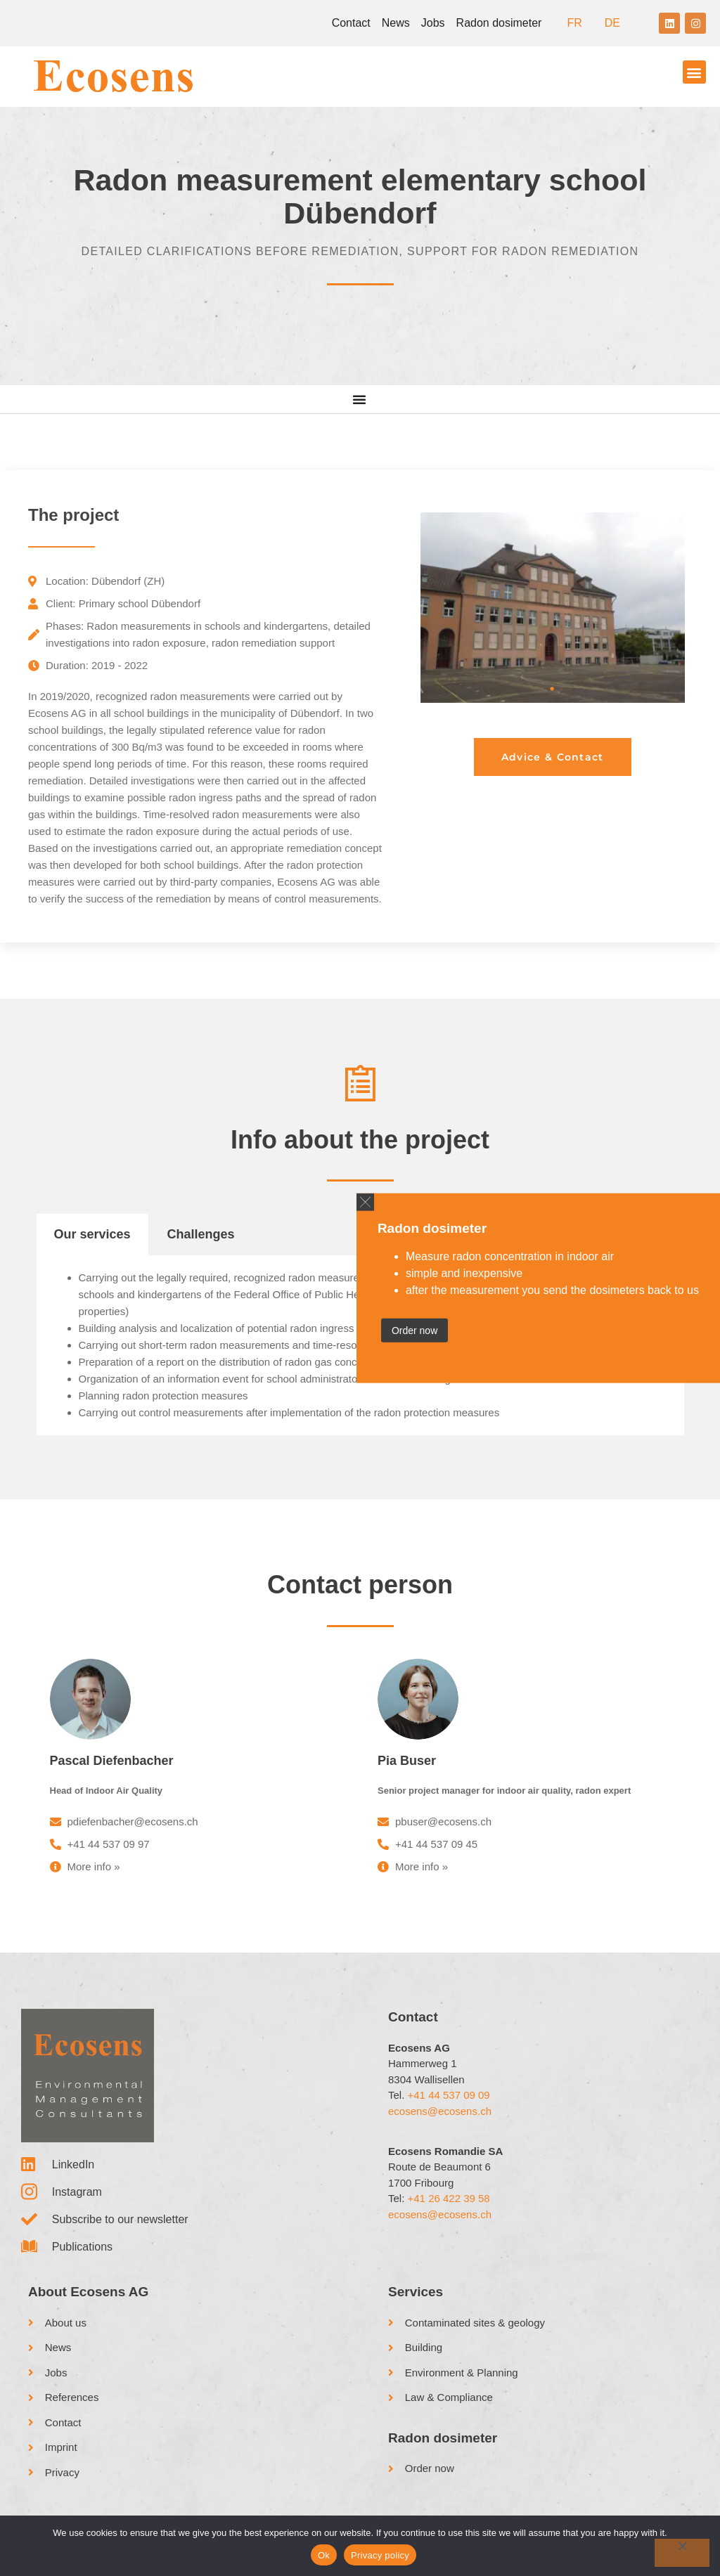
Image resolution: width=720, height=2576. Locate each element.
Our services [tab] (92, 1234)
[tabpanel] (552, 607)
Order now (414, 1330)
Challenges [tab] (201, 1234)
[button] (365, 1201)
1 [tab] (553, 689)
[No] (682, 2553)
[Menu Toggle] (359, 399)
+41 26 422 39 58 (449, 2198)
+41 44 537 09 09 (449, 2095)
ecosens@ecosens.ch (439, 2111)
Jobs (433, 23)
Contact (351, 23)
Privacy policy (380, 2555)
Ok (324, 2555)
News (396, 23)
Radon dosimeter (499, 23)
